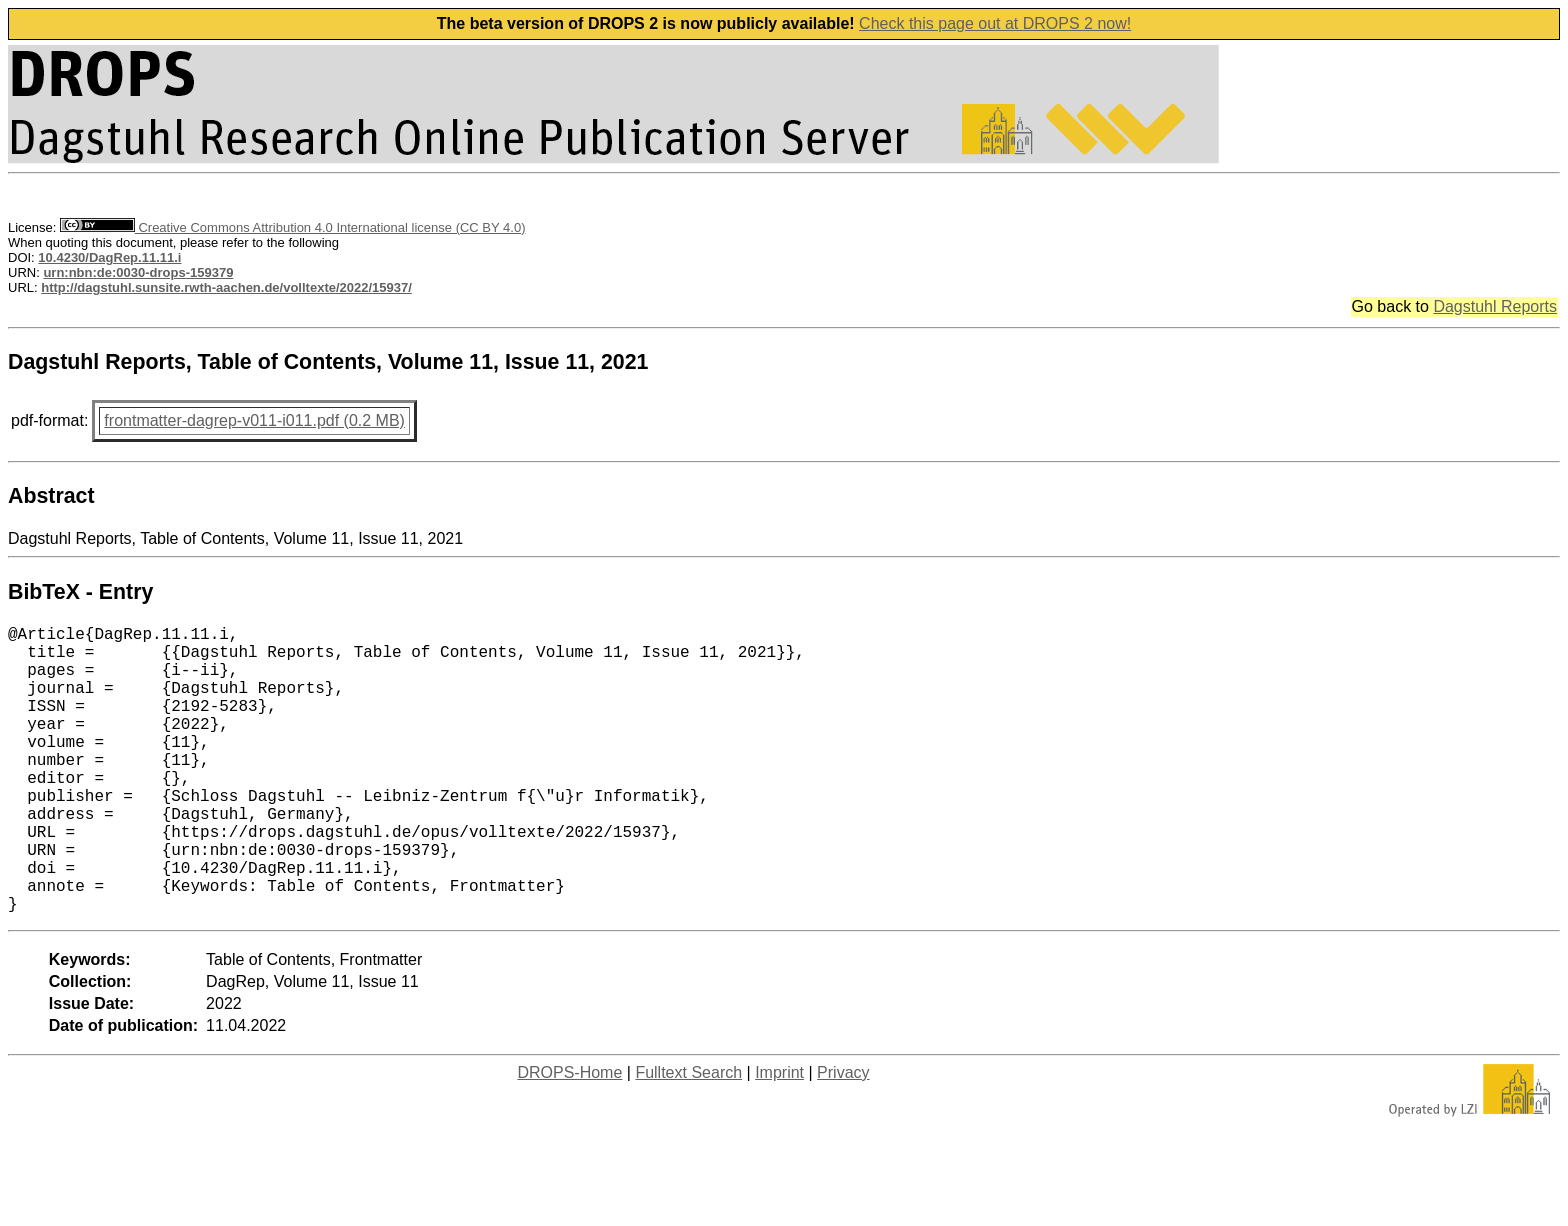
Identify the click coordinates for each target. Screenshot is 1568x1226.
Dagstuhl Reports (1495, 306)
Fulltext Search (688, 1136)
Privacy (843, 1136)
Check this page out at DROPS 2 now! (995, 23)
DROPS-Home (569, 1136)
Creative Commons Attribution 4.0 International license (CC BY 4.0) (292, 227)
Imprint (779, 1136)
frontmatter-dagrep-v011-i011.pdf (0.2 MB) (254, 420)
